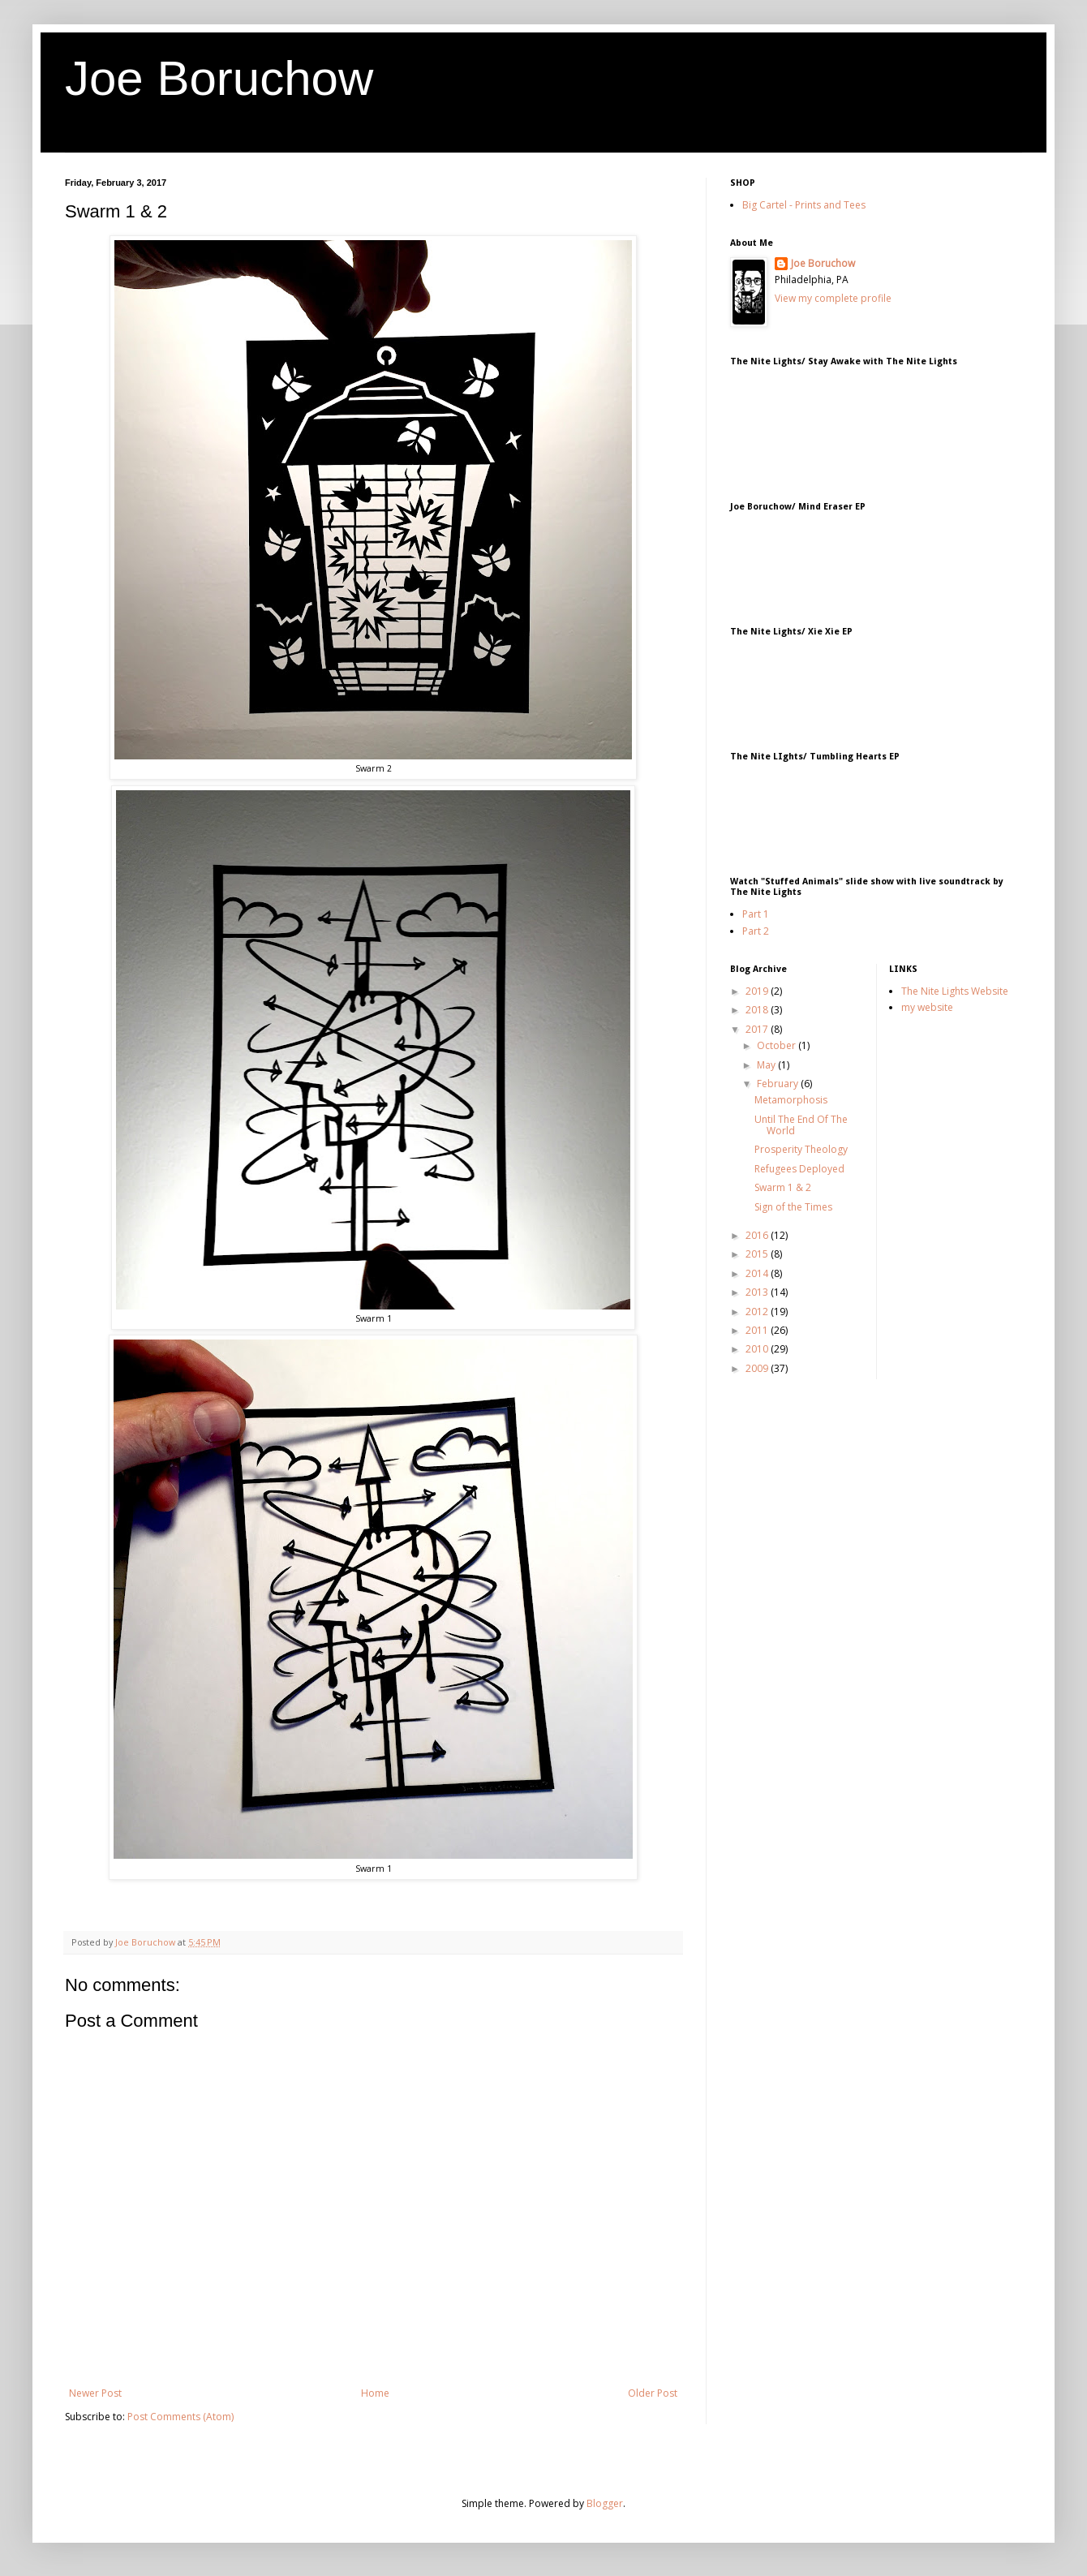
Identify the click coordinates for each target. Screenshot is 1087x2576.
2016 (758, 1235)
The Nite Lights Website (954, 991)
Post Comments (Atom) (180, 2416)
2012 (758, 1311)
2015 (758, 1254)
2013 (758, 1292)
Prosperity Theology (801, 1149)
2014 (758, 1273)
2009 (758, 1368)
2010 (758, 1349)
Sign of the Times (793, 1207)
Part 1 (755, 914)
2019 (758, 991)
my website (927, 1007)
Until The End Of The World (801, 1124)
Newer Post (95, 2393)
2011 (758, 1330)
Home (375, 2393)
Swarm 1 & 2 (782, 1187)
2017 (758, 1029)
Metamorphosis (790, 1100)
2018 (758, 1010)
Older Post (652, 2393)
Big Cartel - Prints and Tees (804, 205)
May (767, 1065)
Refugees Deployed (799, 1169)
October (777, 1045)
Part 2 (755, 931)
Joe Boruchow (219, 78)
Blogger (604, 2503)
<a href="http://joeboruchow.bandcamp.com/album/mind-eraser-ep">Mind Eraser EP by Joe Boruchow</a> (892, 561)
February (779, 1083)
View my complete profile (833, 298)
